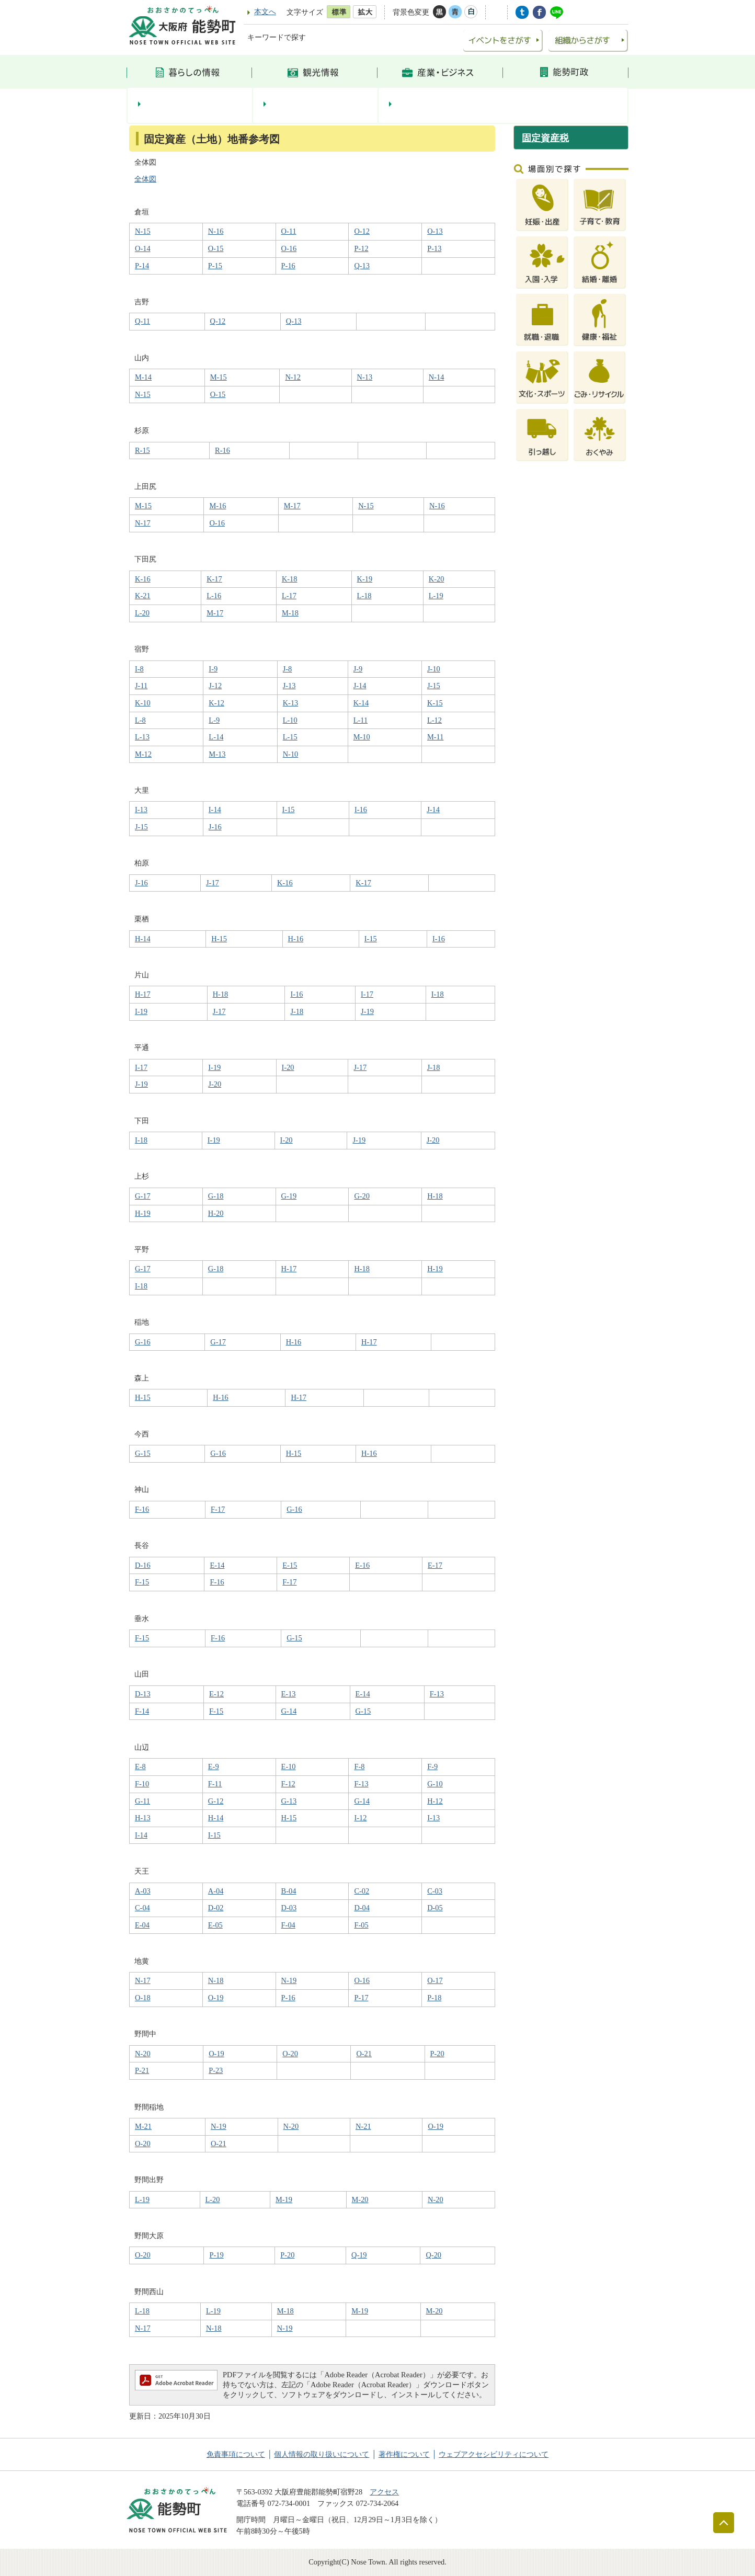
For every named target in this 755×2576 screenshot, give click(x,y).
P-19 (216, 2255)
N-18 (216, 1980)
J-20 (214, 1084)
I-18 (437, 994)
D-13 (143, 1694)
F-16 (142, 1509)
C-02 (361, 1891)
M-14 (143, 377)
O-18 (143, 1997)
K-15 (435, 703)
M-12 (143, 754)
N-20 (143, 2053)
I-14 (215, 809)
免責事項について (236, 2454)
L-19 (436, 595)
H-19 (143, 1213)
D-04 (362, 1907)
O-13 (435, 231)
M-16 (217, 505)
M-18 (290, 613)
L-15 (290, 737)
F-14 (142, 1711)
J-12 (215, 685)
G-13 (289, 1801)
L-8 (140, 720)
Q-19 (359, 2255)
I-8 (139, 669)
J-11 (141, 685)
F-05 (361, 1925)
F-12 (288, 1784)
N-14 (436, 377)
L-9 (214, 720)
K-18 (290, 579)
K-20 (436, 579)
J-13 (289, 685)
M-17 (292, 505)
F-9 (432, 1766)
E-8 (140, 1766)
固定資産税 (545, 138)
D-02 (216, 1907)
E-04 (142, 1925)
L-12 (434, 720)
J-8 (287, 669)
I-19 (141, 1011)
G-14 (289, 1711)
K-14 (361, 703)
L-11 (360, 720)
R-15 (142, 450)
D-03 (289, 1907)
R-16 (222, 450)
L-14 (216, 737)
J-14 (360, 685)
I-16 (360, 809)
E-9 (213, 1766)
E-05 (215, 1925)
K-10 (143, 703)
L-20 (142, 613)
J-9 (358, 669)
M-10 (361, 737)
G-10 (435, 1784)
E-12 (216, 1694)
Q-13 (362, 265)
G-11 (142, 1801)
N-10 (291, 754)
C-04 (142, 1907)
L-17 (289, 595)
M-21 (143, 2126)
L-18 (364, 595)
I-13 (141, 809)
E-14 (217, 1565)
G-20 (362, 1196)
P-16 (288, 265)
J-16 (215, 827)
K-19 (365, 579)
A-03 (143, 1891)
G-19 (289, 1196)
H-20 (216, 1213)
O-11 (288, 231)
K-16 (143, 579)
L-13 (142, 737)
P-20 (437, 2053)
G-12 (216, 1801)
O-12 (362, 231)
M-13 (217, 754)
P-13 (434, 248)
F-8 (359, 1766)
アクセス (384, 2492)
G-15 (143, 1453)
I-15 (288, 809)
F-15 (142, 1582)
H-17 (143, 994)
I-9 (213, 669)
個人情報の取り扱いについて (321, 2454)
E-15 (289, 1565)
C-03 (434, 1891)
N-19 (289, 1980)
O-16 (289, 248)
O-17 (435, 1980)
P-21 (142, 2070)
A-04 (216, 1891)
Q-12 (218, 321)
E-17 (435, 1565)
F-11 (215, 1784)
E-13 (288, 1694)
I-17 (367, 994)
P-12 (361, 248)
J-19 (367, 1011)
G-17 (143, 1196)
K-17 (214, 579)
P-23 (216, 2070)
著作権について (404, 2454)
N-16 (216, 231)
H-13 (143, 1818)
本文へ (265, 12)
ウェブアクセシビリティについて (493, 2454)
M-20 (360, 2199)
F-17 (218, 1509)
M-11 (435, 737)
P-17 (361, 1997)
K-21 (143, 595)
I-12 (360, 1818)
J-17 (212, 883)
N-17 (143, 523)
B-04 (288, 1891)
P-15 (215, 265)
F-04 (288, 1925)
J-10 (433, 669)
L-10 (290, 720)
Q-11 (142, 321)
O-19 (216, 1997)
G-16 (143, 1342)
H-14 (143, 938)
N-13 (365, 377)
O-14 (143, 248)
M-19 (284, 2199)
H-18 (220, 994)
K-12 (216, 703)
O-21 (364, 2053)
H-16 (296, 938)
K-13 (291, 703)
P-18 (434, 1997)
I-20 (288, 1067)
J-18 (296, 1011)
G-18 (216, 1196)
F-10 (142, 1784)
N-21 (363, 2126)
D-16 (143, 1565)
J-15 (433, 685)
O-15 (216, 248)
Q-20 (433, 2255)
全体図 (145, 179)
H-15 (219, 938)
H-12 (435, 1801)
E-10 (288, 1766)
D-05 (435, 1907)
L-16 (214, 595)
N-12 (293, 377)
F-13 (437, 1694)
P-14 (142, 265)
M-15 (218, 377)
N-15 (143, 231)
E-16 (362, 1565)
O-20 (290, 2053)
